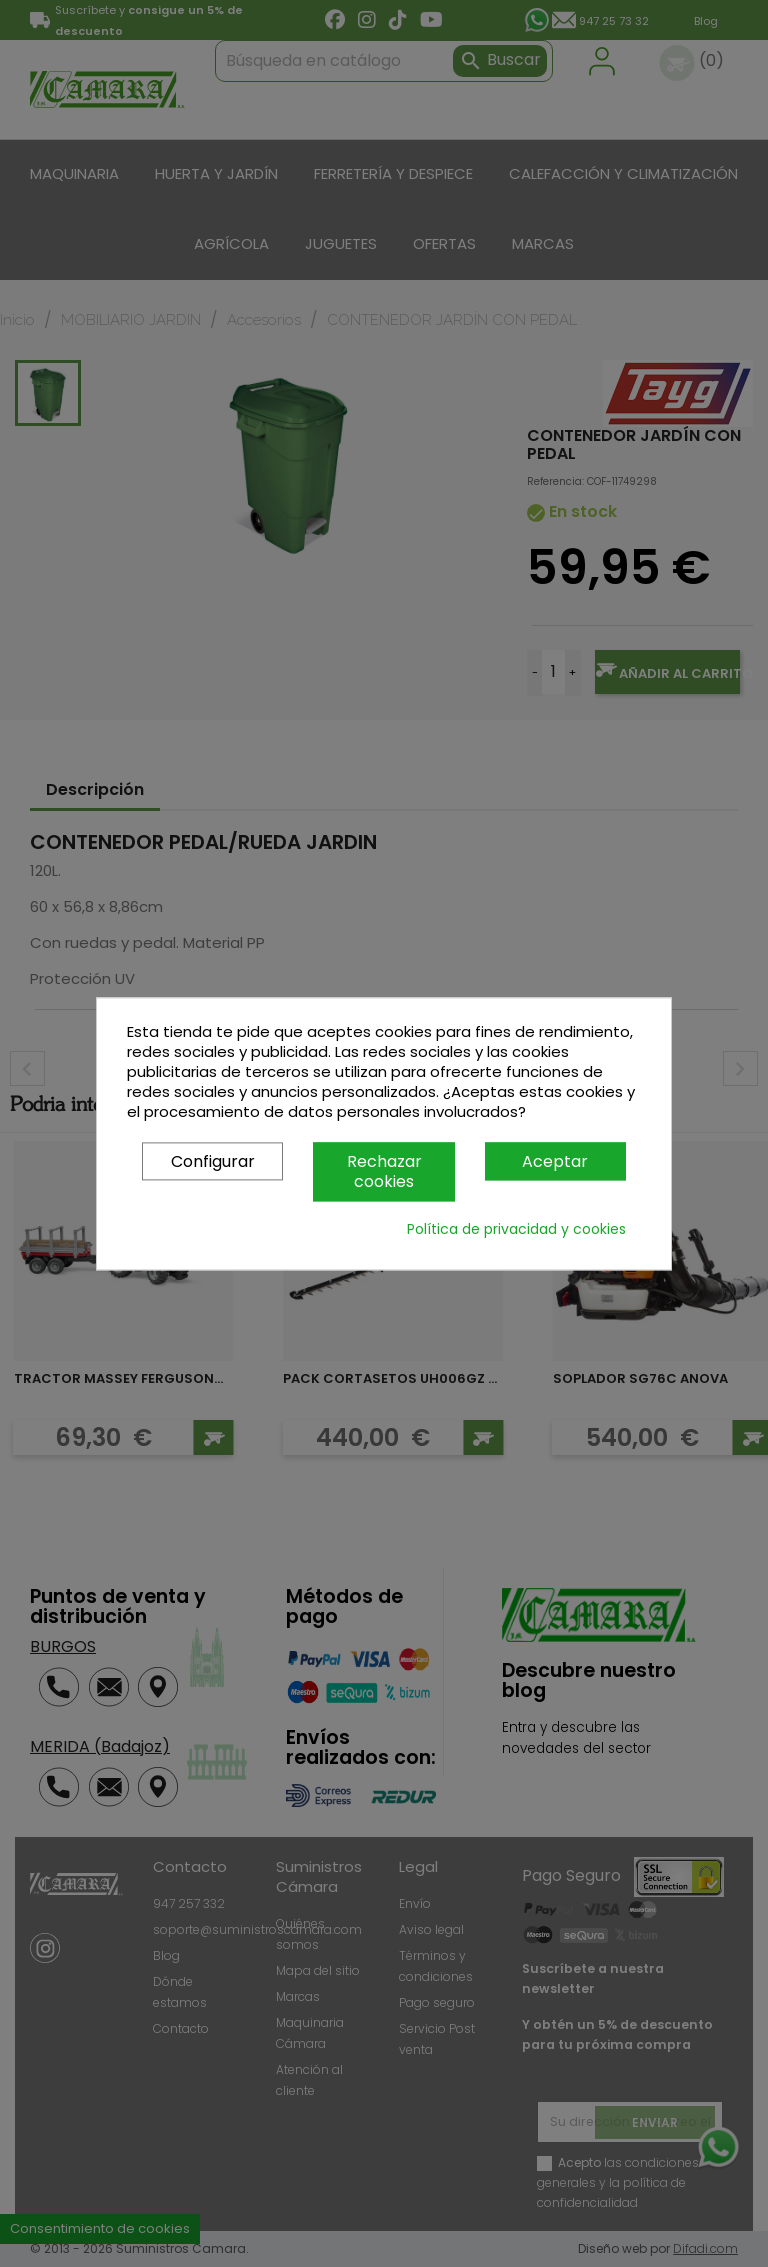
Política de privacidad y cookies (516, 1229)
